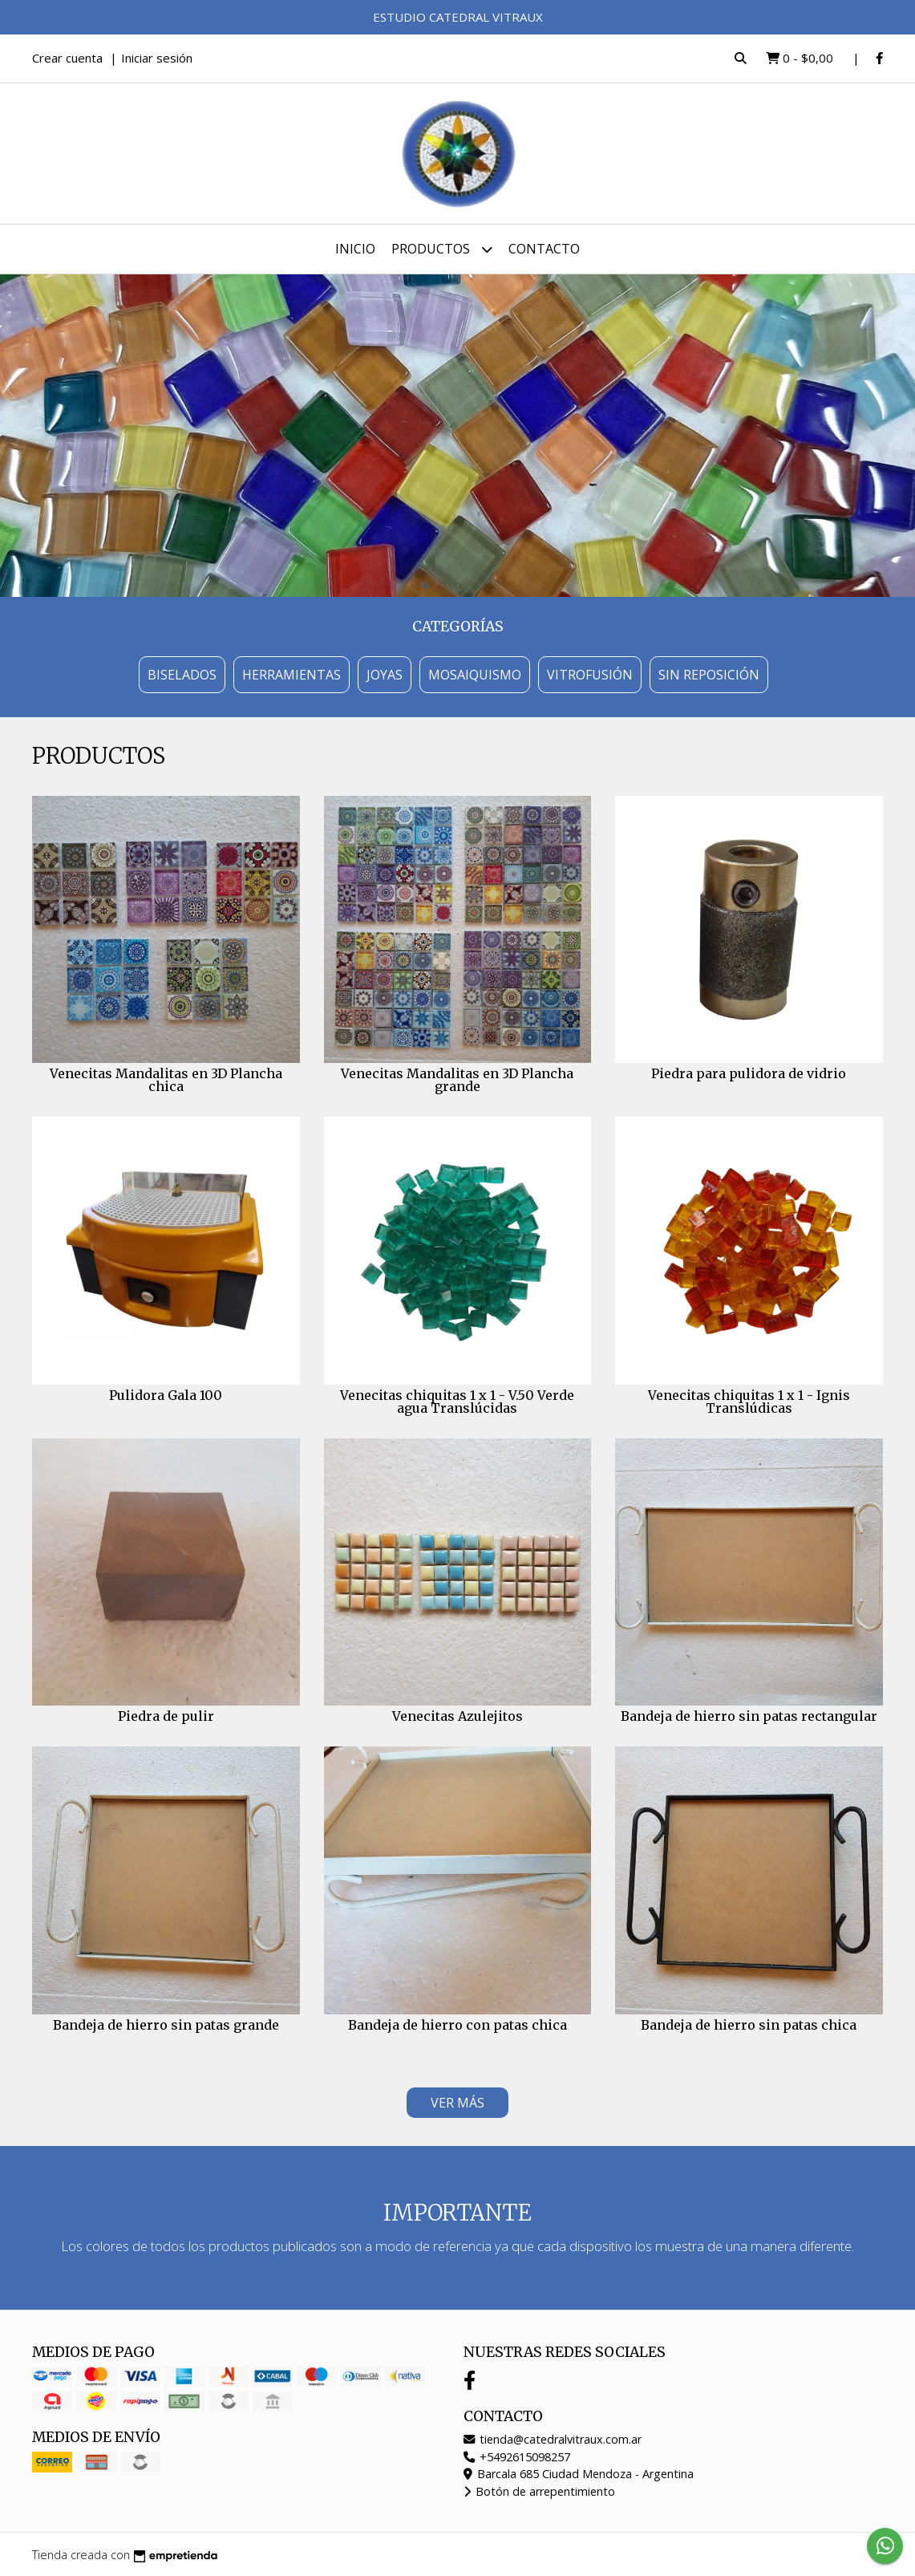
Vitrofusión (590, 675)
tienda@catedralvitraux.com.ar (553, 2439)
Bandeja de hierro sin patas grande (166, 2025)
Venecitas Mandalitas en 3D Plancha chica (166, 1079)
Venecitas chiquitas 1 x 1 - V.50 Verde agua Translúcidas (457, 1401)
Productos (441, 249)
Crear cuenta (67, 58)
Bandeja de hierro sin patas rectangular (749, 1716)
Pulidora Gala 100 (165, 1395)
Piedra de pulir (166, 1716)
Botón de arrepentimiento (539, 2491)
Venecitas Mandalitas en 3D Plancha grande (457, 1079)
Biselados (182, 675)
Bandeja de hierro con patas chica (457, 2025)
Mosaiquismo (474, 675)
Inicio (355, 249)
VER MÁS (457, 2103)
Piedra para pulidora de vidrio (748, 1073)
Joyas (384, 675)
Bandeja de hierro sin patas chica (748, 2025)
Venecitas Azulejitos (457, 1716)
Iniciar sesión (156, 58)
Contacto (544, 249)
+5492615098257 (517, 2456)
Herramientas (291, 675)
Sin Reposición (708, 675)
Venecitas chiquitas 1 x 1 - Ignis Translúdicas (749, 1401)
